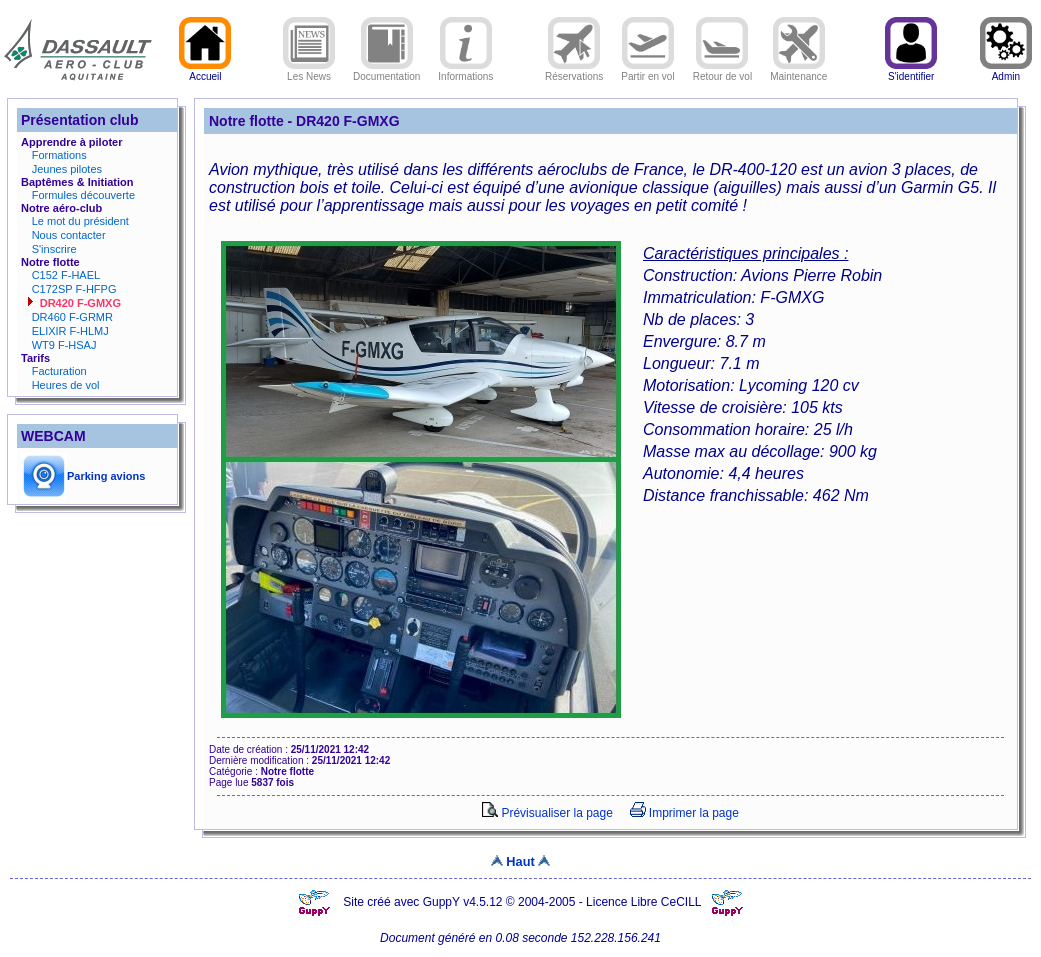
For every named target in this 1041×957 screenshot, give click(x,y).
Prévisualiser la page (547, 813)
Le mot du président (80, 221)
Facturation (59, 371)
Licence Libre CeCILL (645, 902)
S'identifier (911, 72)
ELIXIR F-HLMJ (70, 331)
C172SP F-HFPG (74, 289)
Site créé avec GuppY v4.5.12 (424, 902)
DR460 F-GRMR (72, 317)
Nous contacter (69, 235)
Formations (59, 155)
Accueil (205, 72)
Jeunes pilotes (67, 169)
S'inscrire (54, 249)
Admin (1006, 72)
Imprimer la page (684, 813)
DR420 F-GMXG (80, 303)
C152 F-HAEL (66, 275)
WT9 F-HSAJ (64, 345)
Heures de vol (66, 385)
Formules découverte (83, 195)
